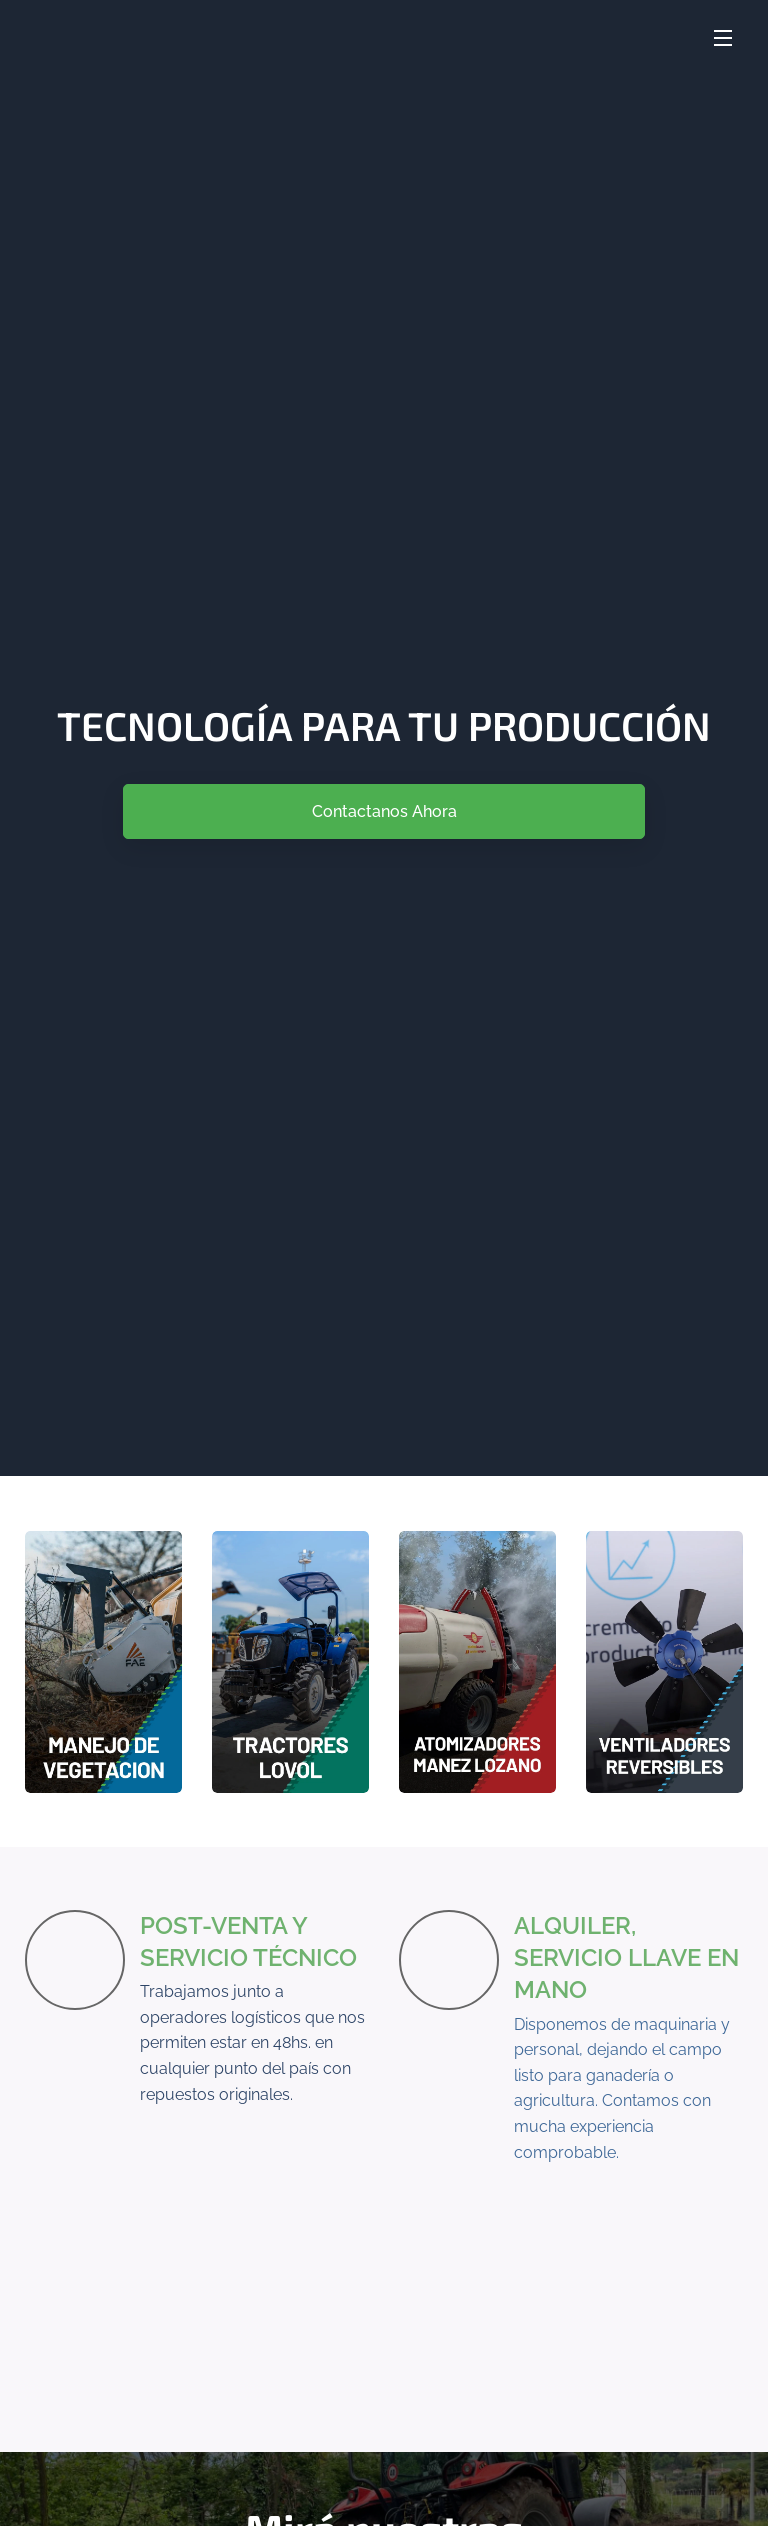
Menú (723, 38)
